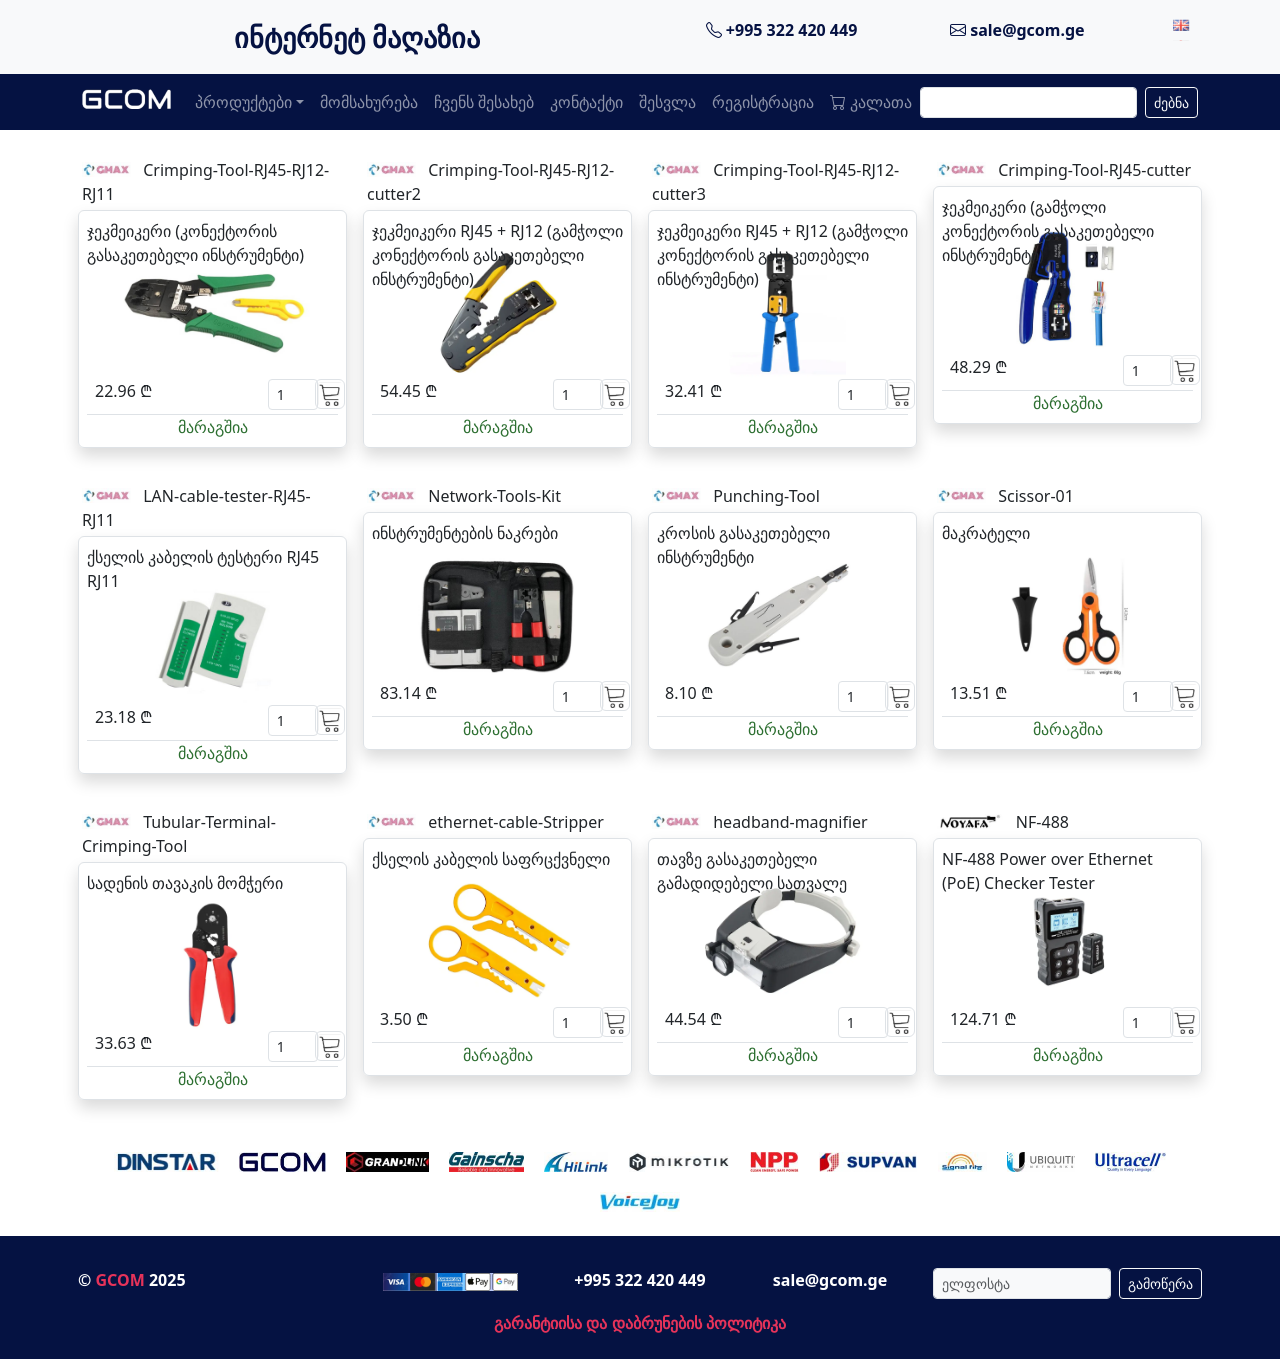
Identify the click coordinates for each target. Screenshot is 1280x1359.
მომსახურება (369, 102)
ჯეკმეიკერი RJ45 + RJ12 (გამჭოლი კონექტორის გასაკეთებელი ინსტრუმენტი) (497, 255)
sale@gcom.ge (1017, 30)
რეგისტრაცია (763, 102)
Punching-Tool (766, 496)
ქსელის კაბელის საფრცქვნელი (491, 859)
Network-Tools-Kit (494, 496)
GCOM (119, 1280)
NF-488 (1042, 822)
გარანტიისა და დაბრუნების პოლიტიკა (639, 1323)
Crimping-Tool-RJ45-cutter (1094, 170)
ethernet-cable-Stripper (516, 822)
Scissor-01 (1036, 496)
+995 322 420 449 (782, 30)
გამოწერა (1160, 1283)
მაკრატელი (986, 533)
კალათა (871, 102)
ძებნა (1171, 102)
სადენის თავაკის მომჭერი (185, 883)
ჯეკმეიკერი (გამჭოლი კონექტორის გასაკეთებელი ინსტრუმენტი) (1048, 231)
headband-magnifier (790, 822)
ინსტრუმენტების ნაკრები (465, 533)
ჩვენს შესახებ (484, 102)
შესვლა (667, 102)
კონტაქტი (586, 102)
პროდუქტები (243, 102)
